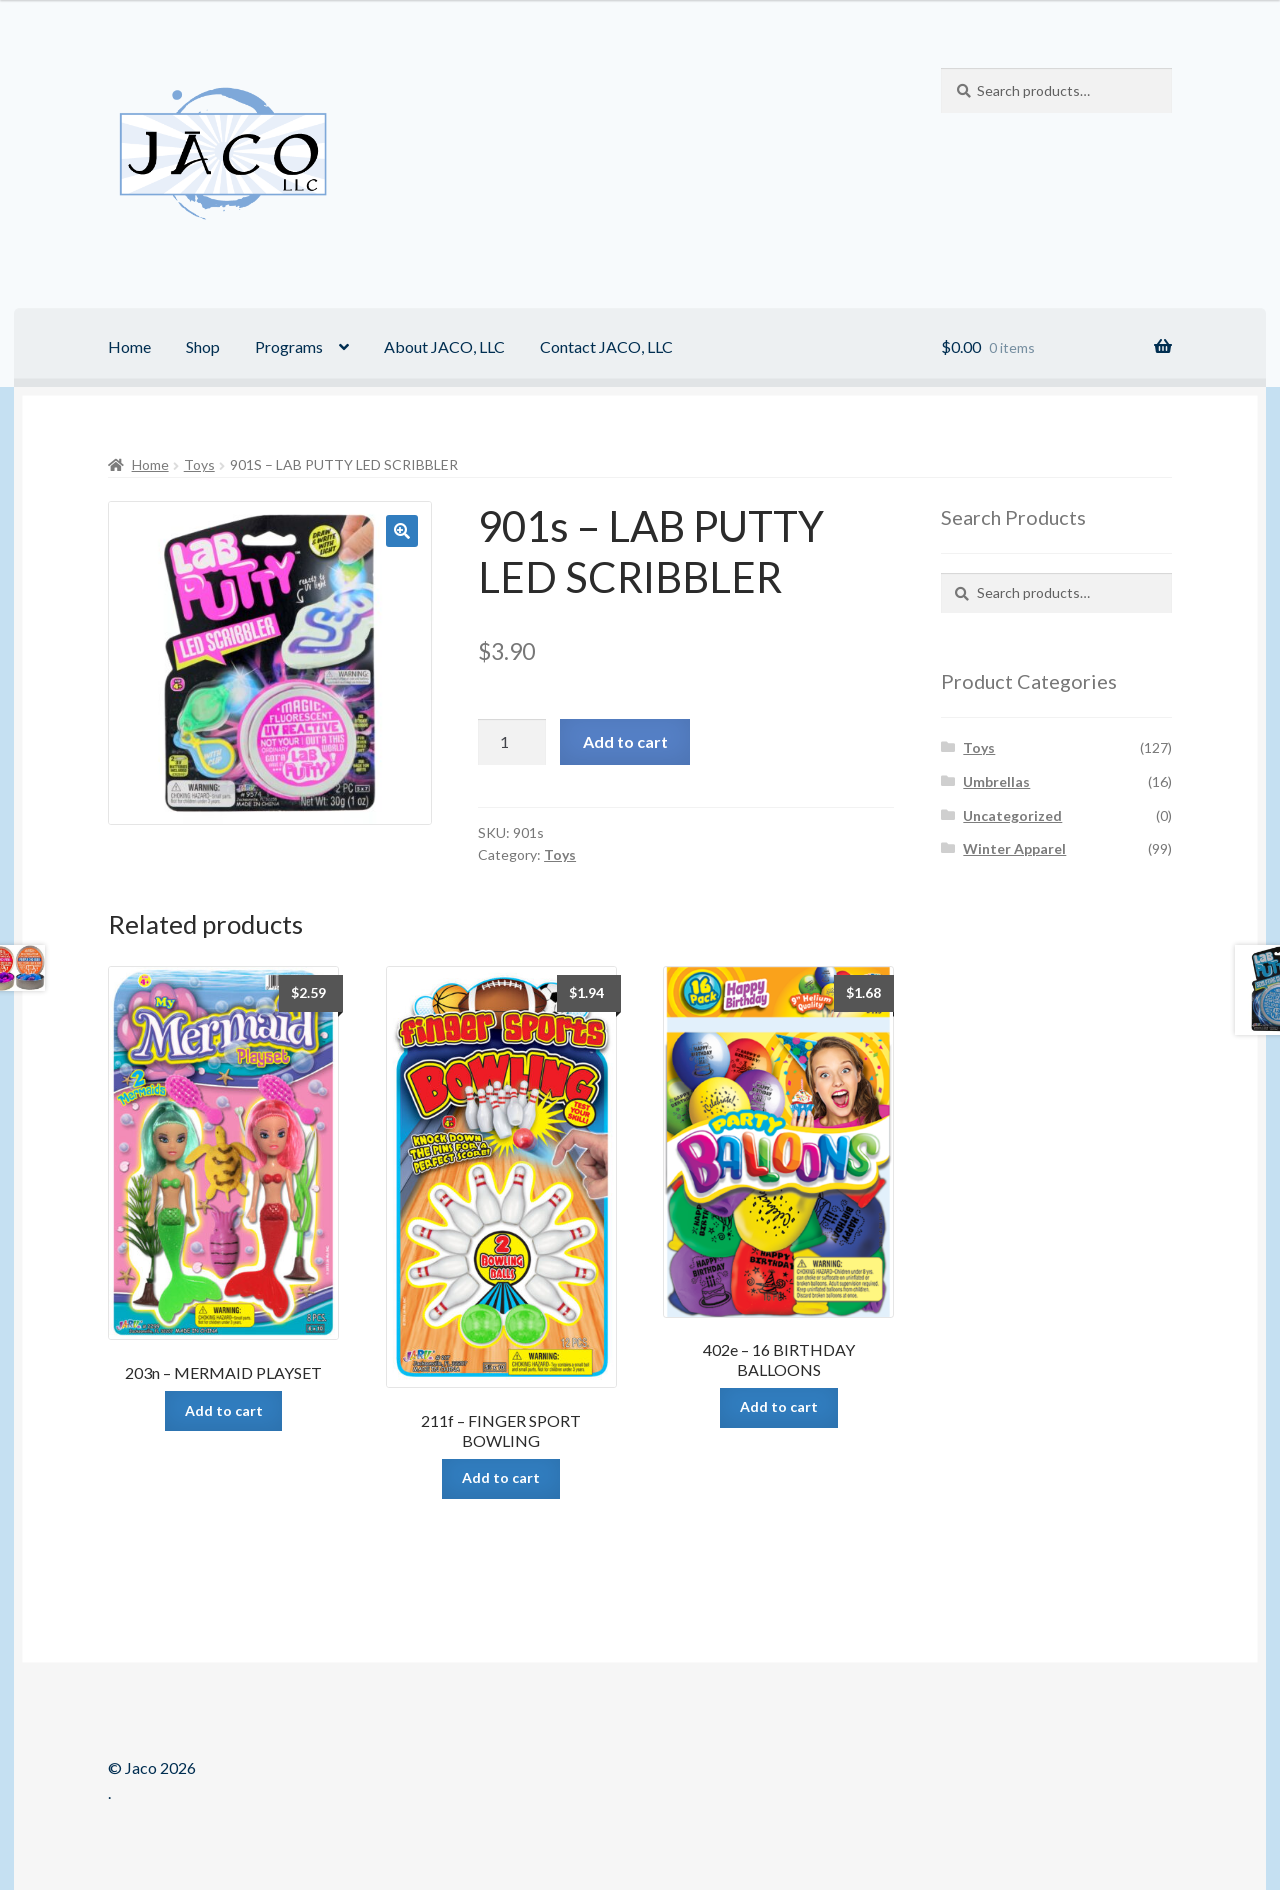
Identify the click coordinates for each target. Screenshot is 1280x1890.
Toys (199, 464)
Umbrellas (996, 781)
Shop (203, 346)
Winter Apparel (1014, 848)
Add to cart (625, 741)
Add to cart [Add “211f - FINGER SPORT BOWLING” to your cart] (501, 1477)
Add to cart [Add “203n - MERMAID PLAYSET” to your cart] (224, 1410)
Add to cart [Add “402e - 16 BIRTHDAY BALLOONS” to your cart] (779, 1406)
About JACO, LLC (444, 346)
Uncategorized (1012, 815)
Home (129, 346)
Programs (289, 346)
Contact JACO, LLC (606, 346)
